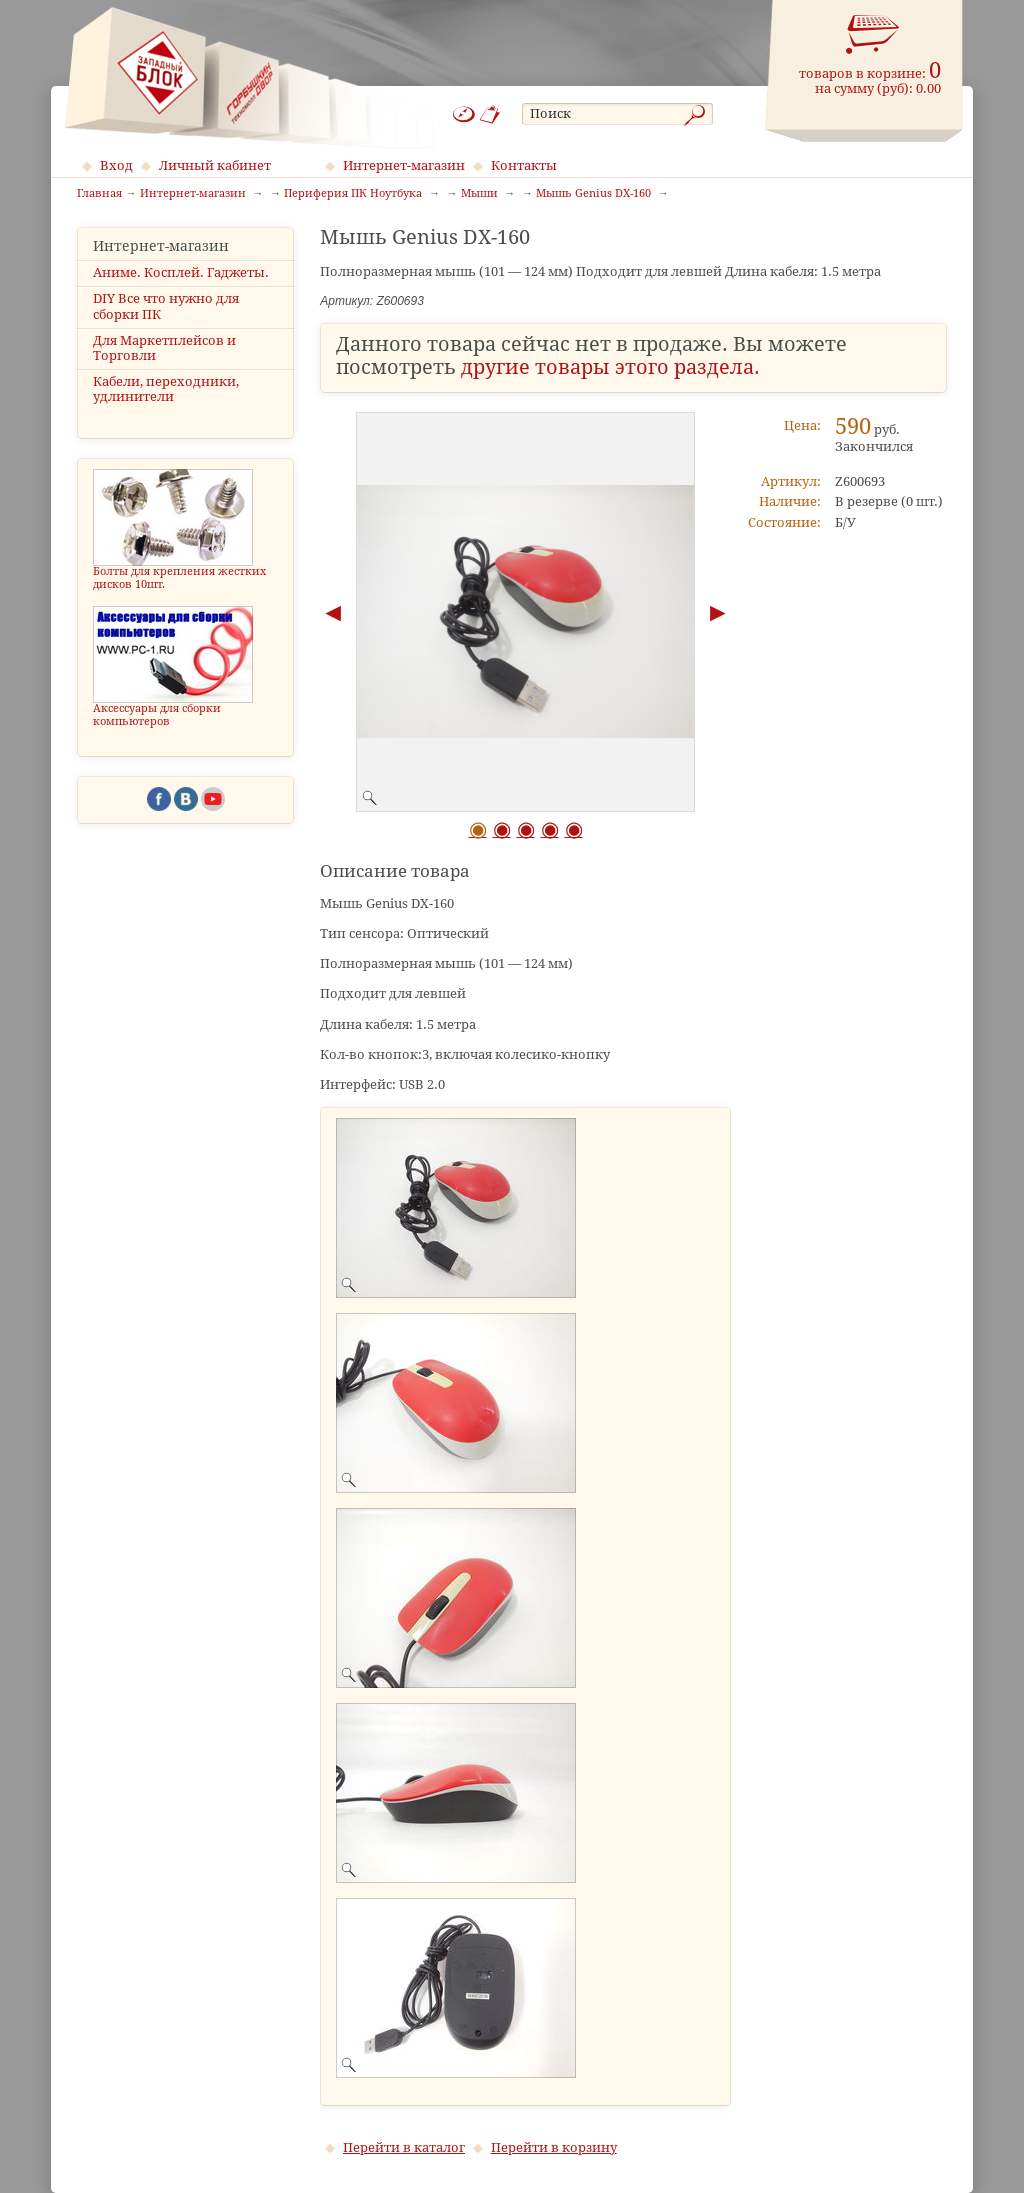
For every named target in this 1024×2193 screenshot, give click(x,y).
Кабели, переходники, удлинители (166, 389)
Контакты (524, 165)
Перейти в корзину (554, 2147)
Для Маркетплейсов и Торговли (164, 348)
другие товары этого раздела (607, 367)
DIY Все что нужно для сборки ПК (166, 306)
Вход (116, 165)
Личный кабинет (215, 165)
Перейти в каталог (404, 2147)
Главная (99, 194)
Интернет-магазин (404, 165)
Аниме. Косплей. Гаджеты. (181, 272)
